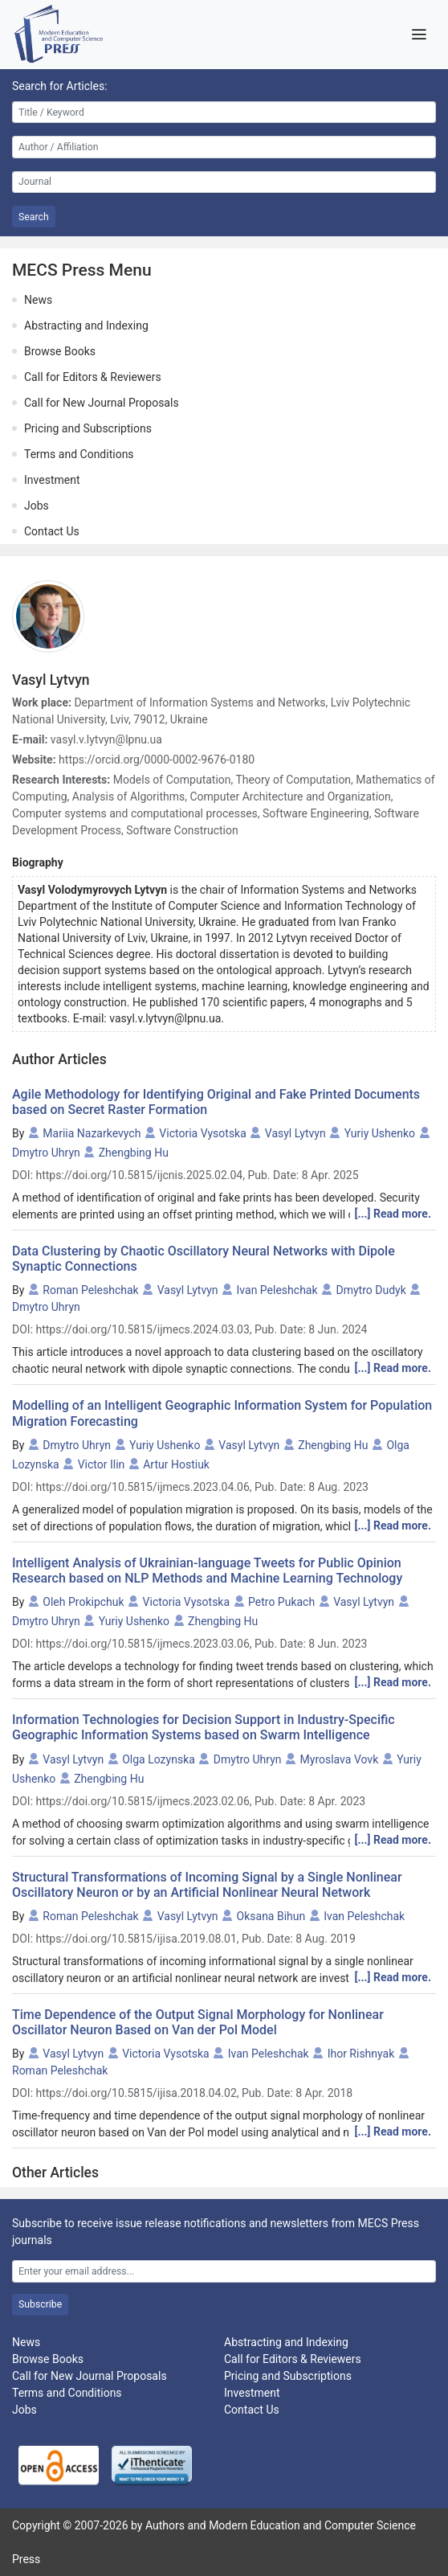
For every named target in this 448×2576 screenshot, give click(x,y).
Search (33, 217)
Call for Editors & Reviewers (92, 377)
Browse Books (60, 351)
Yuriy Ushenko (379, 1133)
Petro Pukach (281, 1601)
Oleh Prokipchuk (83, 1601)
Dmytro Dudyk (371, 1290)
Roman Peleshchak (90, 1290)
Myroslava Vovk (339, 1759)
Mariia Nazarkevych (92, 1133)
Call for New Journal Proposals (101, 402)
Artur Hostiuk (176, 1464)
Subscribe (40, 2304)
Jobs (36, 505)
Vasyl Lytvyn (295, 1133)
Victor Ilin (101, 1464)
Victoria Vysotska (202, 1133)
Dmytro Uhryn (46, 1152)
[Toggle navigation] (419, 34)
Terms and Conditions (79, 454)
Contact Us (51, 531)
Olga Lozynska (158, 1759)
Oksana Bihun (271, 1916)
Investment (51, 479)
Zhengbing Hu (134, 1152)
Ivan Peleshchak (277, 1290)
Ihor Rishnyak (361, 2053)
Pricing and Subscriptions (88, 428)
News (38, 299)
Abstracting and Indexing (86, 325)
